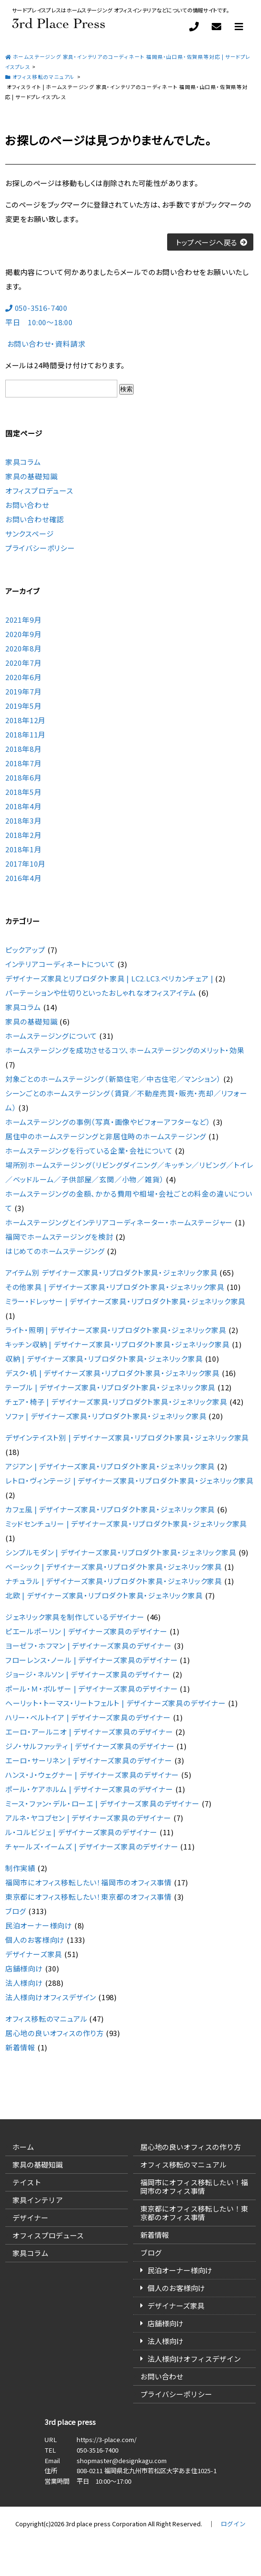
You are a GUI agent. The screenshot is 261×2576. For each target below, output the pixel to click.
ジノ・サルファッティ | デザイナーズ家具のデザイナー (90, 1746)
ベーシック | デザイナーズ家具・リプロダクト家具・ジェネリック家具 (113, 1567)
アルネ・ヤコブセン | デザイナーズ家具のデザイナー (88, 1818)
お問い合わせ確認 (34, 519)
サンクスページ (29, 533)
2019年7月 (23, 691)
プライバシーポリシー (40, 548)
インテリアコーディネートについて (60, 964)
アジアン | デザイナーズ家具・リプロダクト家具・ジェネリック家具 (110, 1466)
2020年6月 (23, 677)
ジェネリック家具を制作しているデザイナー (75, 1617)
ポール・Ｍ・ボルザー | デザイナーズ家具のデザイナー (91, 1689)
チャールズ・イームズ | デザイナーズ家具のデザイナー (92, 1846)
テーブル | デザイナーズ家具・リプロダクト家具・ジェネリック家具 (110, 1387)
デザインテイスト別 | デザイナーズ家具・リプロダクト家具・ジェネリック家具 (127, 1437)
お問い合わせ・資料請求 (45, 344)
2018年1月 (23, 849)
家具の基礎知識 (31, 476)
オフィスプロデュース (39, 490)
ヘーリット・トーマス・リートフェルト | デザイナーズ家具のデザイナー (115, 1703)
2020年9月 (23, 634)
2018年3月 (23, 820)
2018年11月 (25, 734)
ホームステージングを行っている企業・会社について (89, 1150)
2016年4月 (23, 878)
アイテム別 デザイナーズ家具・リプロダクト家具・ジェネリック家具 (111, 1272)
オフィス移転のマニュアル (46, 2019)
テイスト (26, 2182)
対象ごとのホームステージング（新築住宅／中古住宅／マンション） (113, 1079)
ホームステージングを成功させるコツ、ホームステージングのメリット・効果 (125, 1050)
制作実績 (20, 1868)
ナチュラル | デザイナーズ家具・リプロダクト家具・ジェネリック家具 (113, 1581)
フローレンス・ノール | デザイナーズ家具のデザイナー (91, 1660)
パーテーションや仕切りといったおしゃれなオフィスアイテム (100, 993)
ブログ (15, 1911)
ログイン (233, 2523)
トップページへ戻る (207, 242)
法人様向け (24, 1983)
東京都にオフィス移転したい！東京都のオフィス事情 (88, 1897)
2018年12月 (25, 720)
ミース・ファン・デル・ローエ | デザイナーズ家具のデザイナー (102, 1803)
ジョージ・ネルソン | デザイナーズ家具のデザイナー (87, 1674)
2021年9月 (23, 620)
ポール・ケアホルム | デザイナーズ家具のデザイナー (89, 1789)
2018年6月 (23, 777)
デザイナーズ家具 (33, 1954)
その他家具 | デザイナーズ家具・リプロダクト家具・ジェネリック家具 (115, 1287)
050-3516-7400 (97, 2450)
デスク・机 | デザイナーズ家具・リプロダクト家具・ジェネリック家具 (112, 1373)
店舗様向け (24, 1968)
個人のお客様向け (35, 1940)
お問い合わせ (27, 505)
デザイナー (30, 2218)
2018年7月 (23, 763)
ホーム (23, 2147)
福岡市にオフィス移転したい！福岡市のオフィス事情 (88, 1882)
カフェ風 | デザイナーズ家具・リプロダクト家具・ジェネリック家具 (110, 1509)
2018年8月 (23, 749)
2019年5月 (23, 706)
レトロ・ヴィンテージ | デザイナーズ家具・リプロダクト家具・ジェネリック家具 (129, 1480)
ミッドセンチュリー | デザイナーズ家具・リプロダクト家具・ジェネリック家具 (126, 1524)
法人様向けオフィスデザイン (50, 1997)
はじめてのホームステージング (55, 1251)
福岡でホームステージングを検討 (59, 1237)
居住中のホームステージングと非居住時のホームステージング (105, 1136)
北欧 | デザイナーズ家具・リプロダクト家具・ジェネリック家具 (104, 1595)
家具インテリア (37, 2200)
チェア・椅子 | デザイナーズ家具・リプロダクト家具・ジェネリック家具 (116, 1402)
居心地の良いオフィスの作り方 (54, 2033)
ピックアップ (25, 950)
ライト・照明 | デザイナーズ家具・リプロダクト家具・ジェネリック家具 (116, 1330)
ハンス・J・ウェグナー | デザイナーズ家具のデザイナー (92, 1775)
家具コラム (23, 462)
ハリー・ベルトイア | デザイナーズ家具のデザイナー (88, 1717)
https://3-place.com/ (106, 2439)
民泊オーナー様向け (38, 1925)
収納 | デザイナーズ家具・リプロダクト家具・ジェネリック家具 (104, 1359)
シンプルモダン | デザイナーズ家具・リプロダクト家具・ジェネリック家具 (121, 1552)
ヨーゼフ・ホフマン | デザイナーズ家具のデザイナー (88, 1645)
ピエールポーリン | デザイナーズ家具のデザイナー (86, 1631)
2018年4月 (23, 806)
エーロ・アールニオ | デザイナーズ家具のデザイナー (89, 1732)
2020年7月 (23, 663)
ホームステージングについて (51, 1036)
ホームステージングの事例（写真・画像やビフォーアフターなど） (108, 1122)
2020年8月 (23, 648)
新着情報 (20, 2047)
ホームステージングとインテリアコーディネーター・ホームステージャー (119, 1222)
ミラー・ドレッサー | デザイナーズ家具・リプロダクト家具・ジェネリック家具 (125, 1301)
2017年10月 (25, 864)
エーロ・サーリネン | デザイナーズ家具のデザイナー (88, 1760)
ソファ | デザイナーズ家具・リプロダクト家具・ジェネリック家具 (106, 1416)
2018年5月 (23, 792)
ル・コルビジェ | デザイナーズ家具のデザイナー (81, 1832)
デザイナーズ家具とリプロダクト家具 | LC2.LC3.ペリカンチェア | (109, 978)
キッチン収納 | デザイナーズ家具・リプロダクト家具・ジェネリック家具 (117, 1344)
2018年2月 (23, 835)
